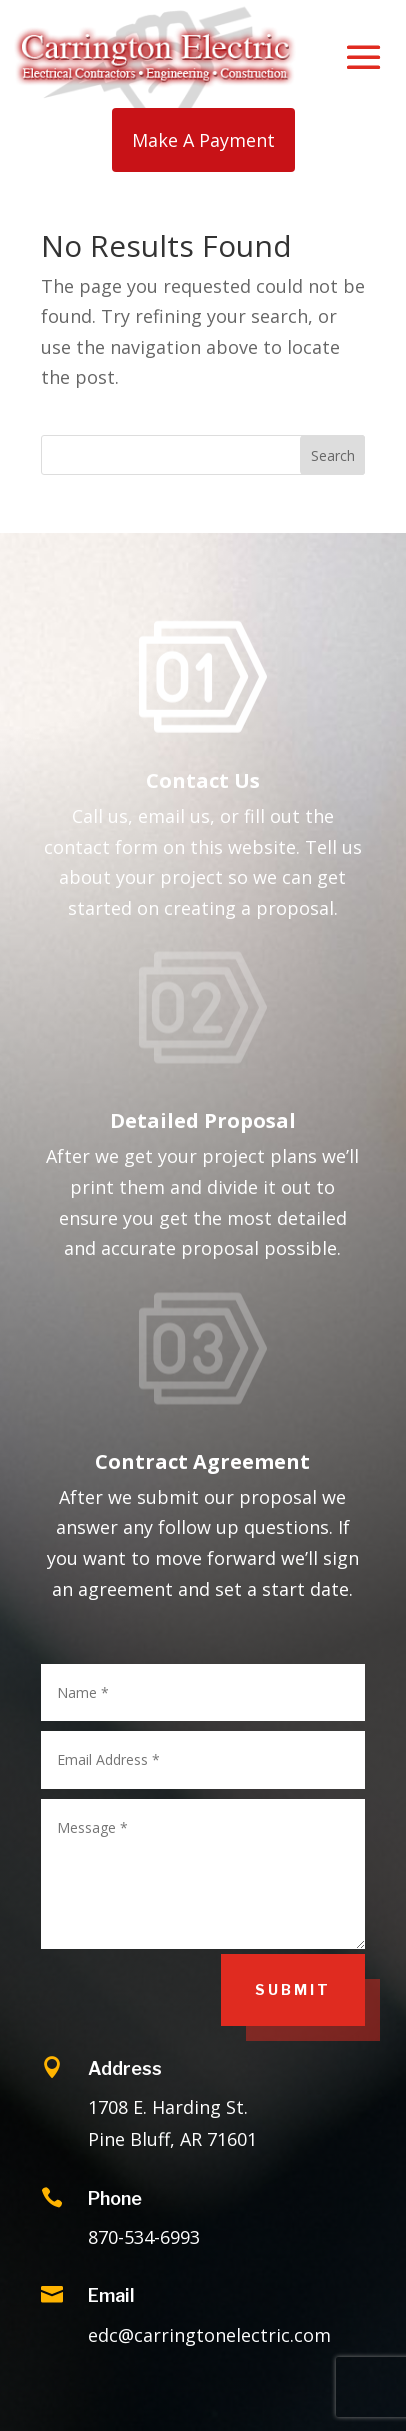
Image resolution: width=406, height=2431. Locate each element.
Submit (293, 1989)
